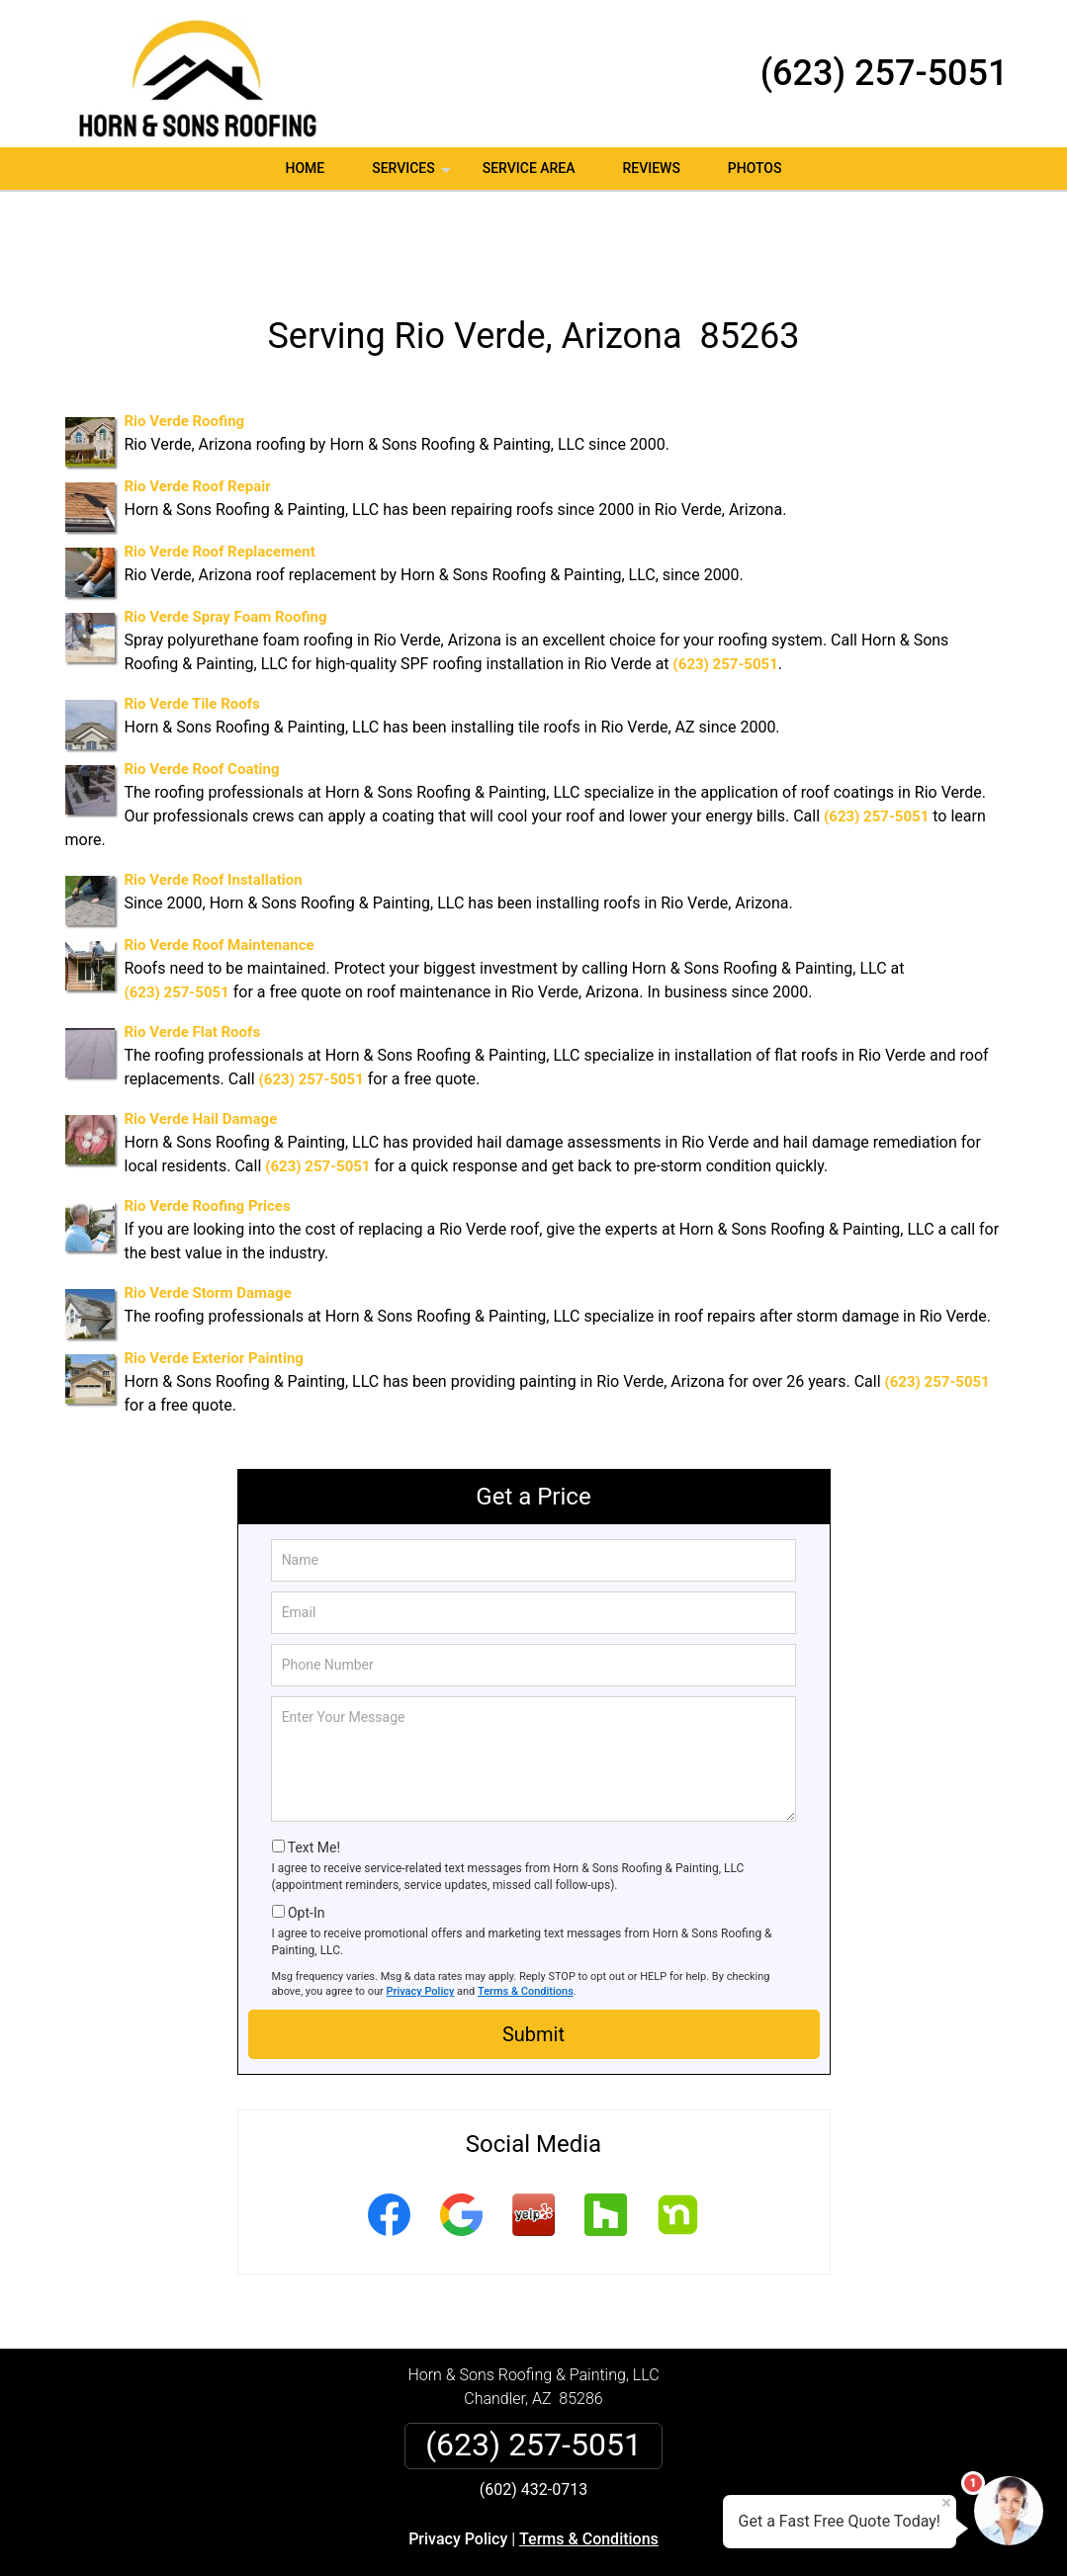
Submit (533, 1954)
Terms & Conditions (526, 1911)
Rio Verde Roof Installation (214, 801)
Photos (755, 168)
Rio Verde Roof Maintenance (219, 866)
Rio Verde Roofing (185, 342)
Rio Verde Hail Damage (201, 1040)
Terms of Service (677, 2534)
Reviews (650, 168)
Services (413, 175)
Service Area (529, 168)
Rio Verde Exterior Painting (214, 1279)
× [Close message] (946, 2503)
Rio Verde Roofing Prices (208, 1127)
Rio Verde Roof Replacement (220, 472)
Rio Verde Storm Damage (208, 1214)
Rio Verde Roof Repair (198, 407)
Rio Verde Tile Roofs (192, 625)
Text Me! (314, 1767)
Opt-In (306, 1833)
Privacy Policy (421, 1911)
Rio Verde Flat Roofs (193, 953)
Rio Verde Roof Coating (202, 690)
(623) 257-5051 (884, 73)
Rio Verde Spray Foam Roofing (226, 538)
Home (305, 168)
